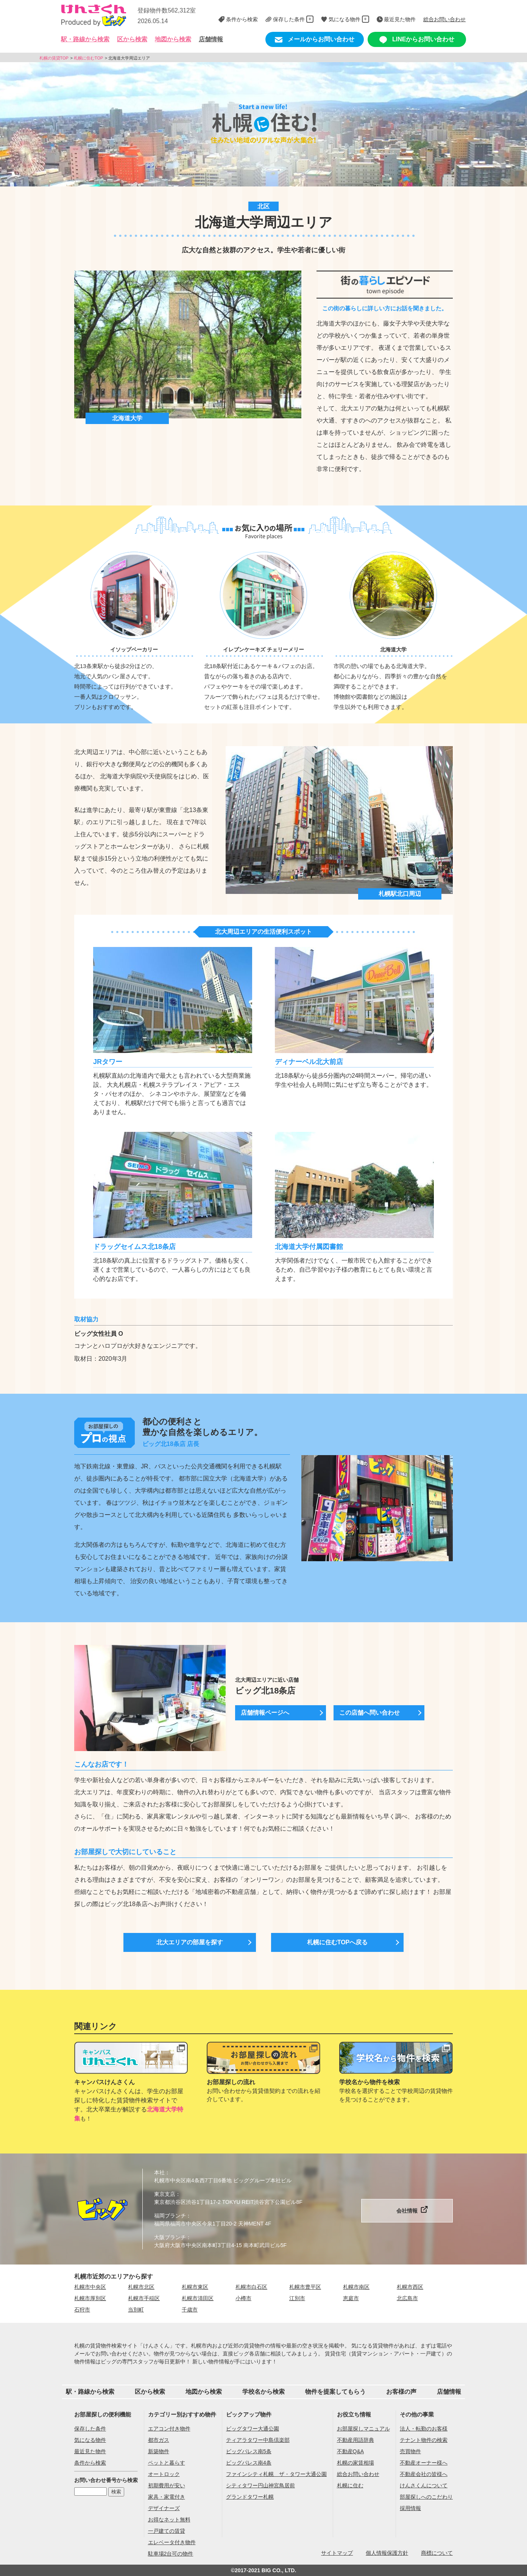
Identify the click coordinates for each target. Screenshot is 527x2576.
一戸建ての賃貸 (166, 2531)
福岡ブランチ (170, 2216)
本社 (159, 2172)
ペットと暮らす (166, 2463)
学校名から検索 (263, 2391)
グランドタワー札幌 (250, 2497)
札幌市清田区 (198, 2298)
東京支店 (164, 2194)
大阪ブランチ (170, 2237)
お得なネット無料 (169, 2520)
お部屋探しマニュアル (363, 2429)
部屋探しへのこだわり (426, 2497)
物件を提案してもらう (335, 2391)
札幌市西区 (410, 2287)
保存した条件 (90, 2429)
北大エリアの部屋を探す (189, 1942)
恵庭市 (351, 2298)
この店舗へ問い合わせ (369, 1712)
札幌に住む (350, 2485)
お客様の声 (401, 2391)
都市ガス (158, 2440)
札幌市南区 (356, 2287)
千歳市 (190, 2310)
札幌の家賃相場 (355, 2463)
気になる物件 (90, 2440)
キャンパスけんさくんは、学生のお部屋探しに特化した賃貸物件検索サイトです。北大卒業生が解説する (128, 2100)
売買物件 (410, 2451)
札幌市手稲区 (144, 2298)
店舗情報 (211, 39)
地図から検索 (173, 39)
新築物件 (158, 2451)
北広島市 (407, 2298)
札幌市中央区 (90, 2287)
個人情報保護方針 (387, 2553)
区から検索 (150, 2391)
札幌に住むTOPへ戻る (337, 1942)
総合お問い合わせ (358, 2474)
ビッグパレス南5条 (248, 2451)
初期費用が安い (166, 2485)
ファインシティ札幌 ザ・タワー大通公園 (276, 2474)
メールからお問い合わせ (314, 40)
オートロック (164, 2474)
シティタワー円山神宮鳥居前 (260, 2485)
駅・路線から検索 (90, 2391)
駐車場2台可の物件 (170, 2554)
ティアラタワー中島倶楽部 (258, 2440)
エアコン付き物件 (169, 2429)
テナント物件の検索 (423, 2440)
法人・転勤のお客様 (423, 2429)
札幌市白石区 (251, 2287)
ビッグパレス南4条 (248, 2463)
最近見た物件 (90, 2451)
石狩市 (82, 2310)
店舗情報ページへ (265, 1712)
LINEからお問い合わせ (417, 40)
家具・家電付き (166, 2497)
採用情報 (410, 2508)
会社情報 (407, 2211)
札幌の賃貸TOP (54, 58)
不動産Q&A (350, 2451)
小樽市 (243, 2298)
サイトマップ (337, 2553)
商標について (437, 2553)
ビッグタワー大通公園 (252, 2429)
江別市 (297, 2298)
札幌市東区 (195, 2287)
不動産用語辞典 (355, 2440)
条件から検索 (90, 2463)
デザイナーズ (164, 2508)
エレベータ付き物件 (172, 2542)
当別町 (136, 2310)
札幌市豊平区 (305, 2287)
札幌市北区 (141, 2287)
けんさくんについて (423, 2485)
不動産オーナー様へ (423, 2463)
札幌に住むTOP (88, 58)
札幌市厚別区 (90, 2298)
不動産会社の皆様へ (423, 2474)
